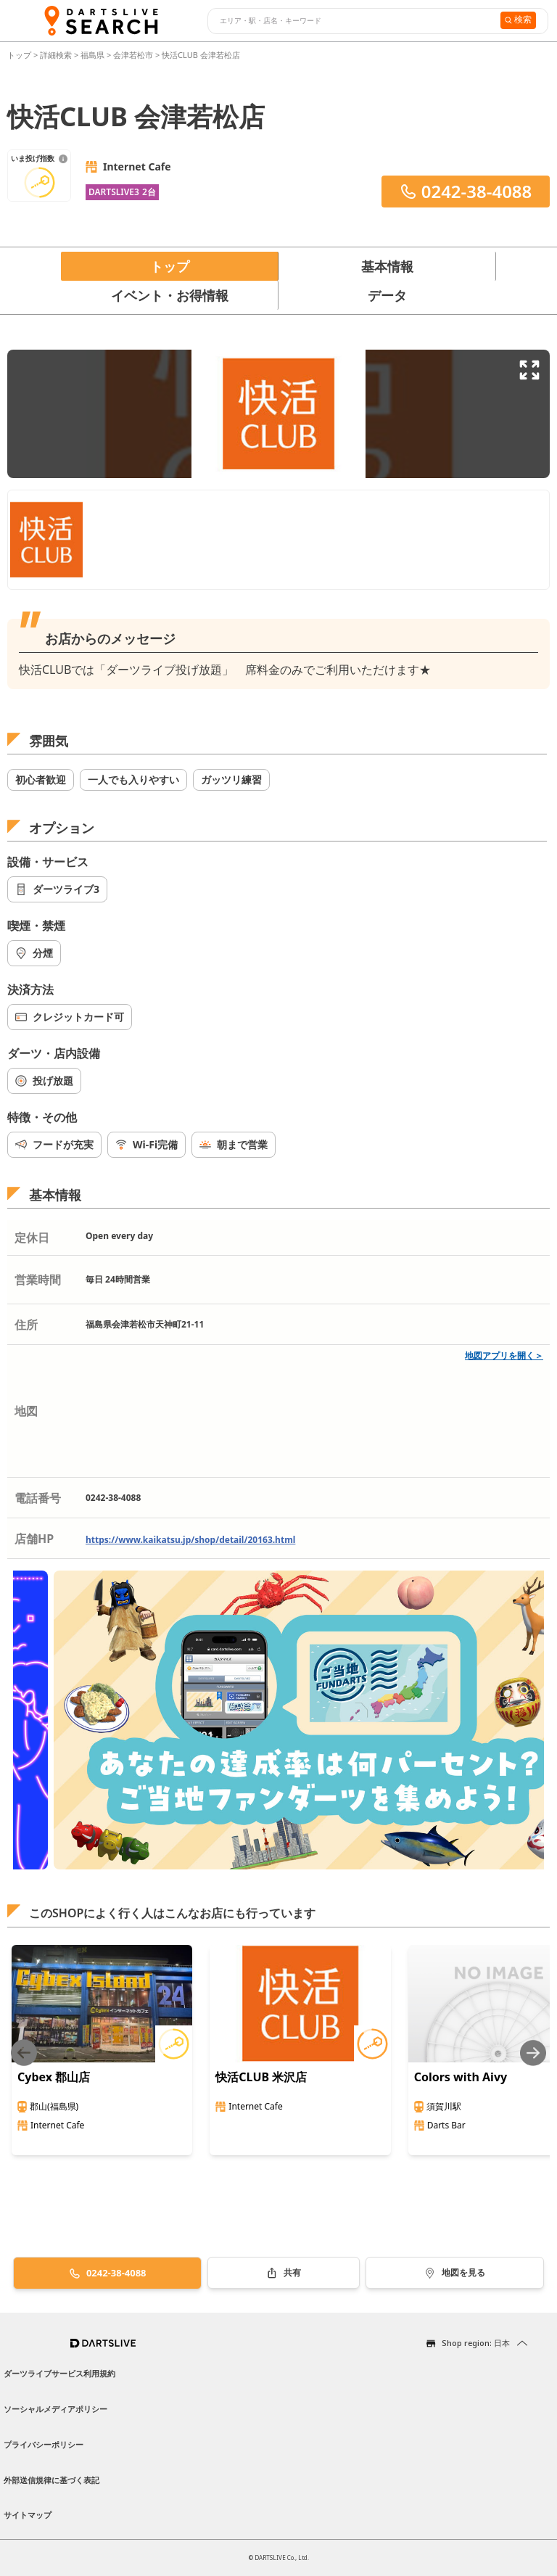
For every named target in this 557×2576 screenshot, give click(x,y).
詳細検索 (57, 54)
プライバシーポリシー (43, 2444)
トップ (20, 54)
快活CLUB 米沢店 (261, 2077)
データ (387, 295)
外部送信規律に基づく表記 (51, 2479)
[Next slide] (533, 2052)
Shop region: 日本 (476, 2342)
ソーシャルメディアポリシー (55, 2408)
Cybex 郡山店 (53, 2077)
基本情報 (387, 266)
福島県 (92, 54)
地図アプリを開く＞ (504, 1355)
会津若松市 (133, 54)
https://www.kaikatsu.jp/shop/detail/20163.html (190, 1540)
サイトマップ (27, 2514)
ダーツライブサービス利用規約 (59, 2373)
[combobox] (352, 21)
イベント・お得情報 (169, 295)
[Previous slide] (24, 2052)
